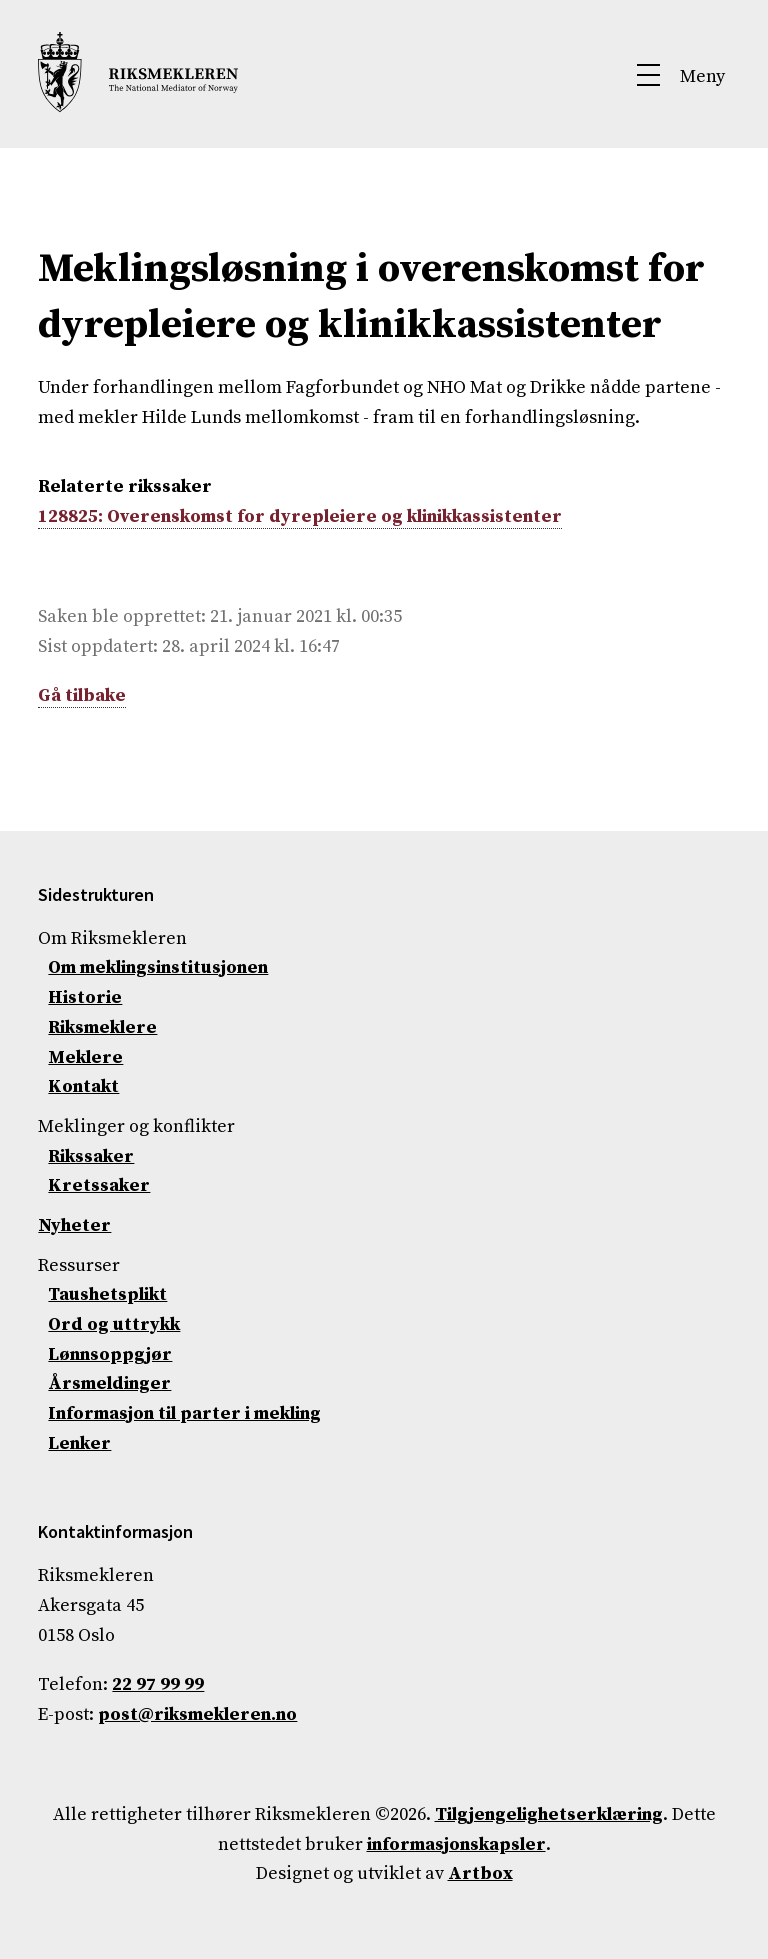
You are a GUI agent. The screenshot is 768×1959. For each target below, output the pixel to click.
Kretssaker (99, 1185)
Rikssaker (91, 1156)
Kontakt (83, 1086)
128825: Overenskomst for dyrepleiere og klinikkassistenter (300, 516)
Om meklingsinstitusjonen (158, 967)
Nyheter (74, 1225)
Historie (85, 997)
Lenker (79, 1443)
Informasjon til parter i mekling (184, 1413)
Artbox (480, 1873)
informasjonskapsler (456, 1844)
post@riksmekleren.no (197, 1714)
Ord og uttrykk (114, 1324)
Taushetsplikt (107, 1294)
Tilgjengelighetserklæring (549, 1814)
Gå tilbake (82, 695)
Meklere (85, 1057)
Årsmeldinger (109, 1383)
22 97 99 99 (158, 1684)
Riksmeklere (102, 1027)
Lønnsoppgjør (110, 1354)
